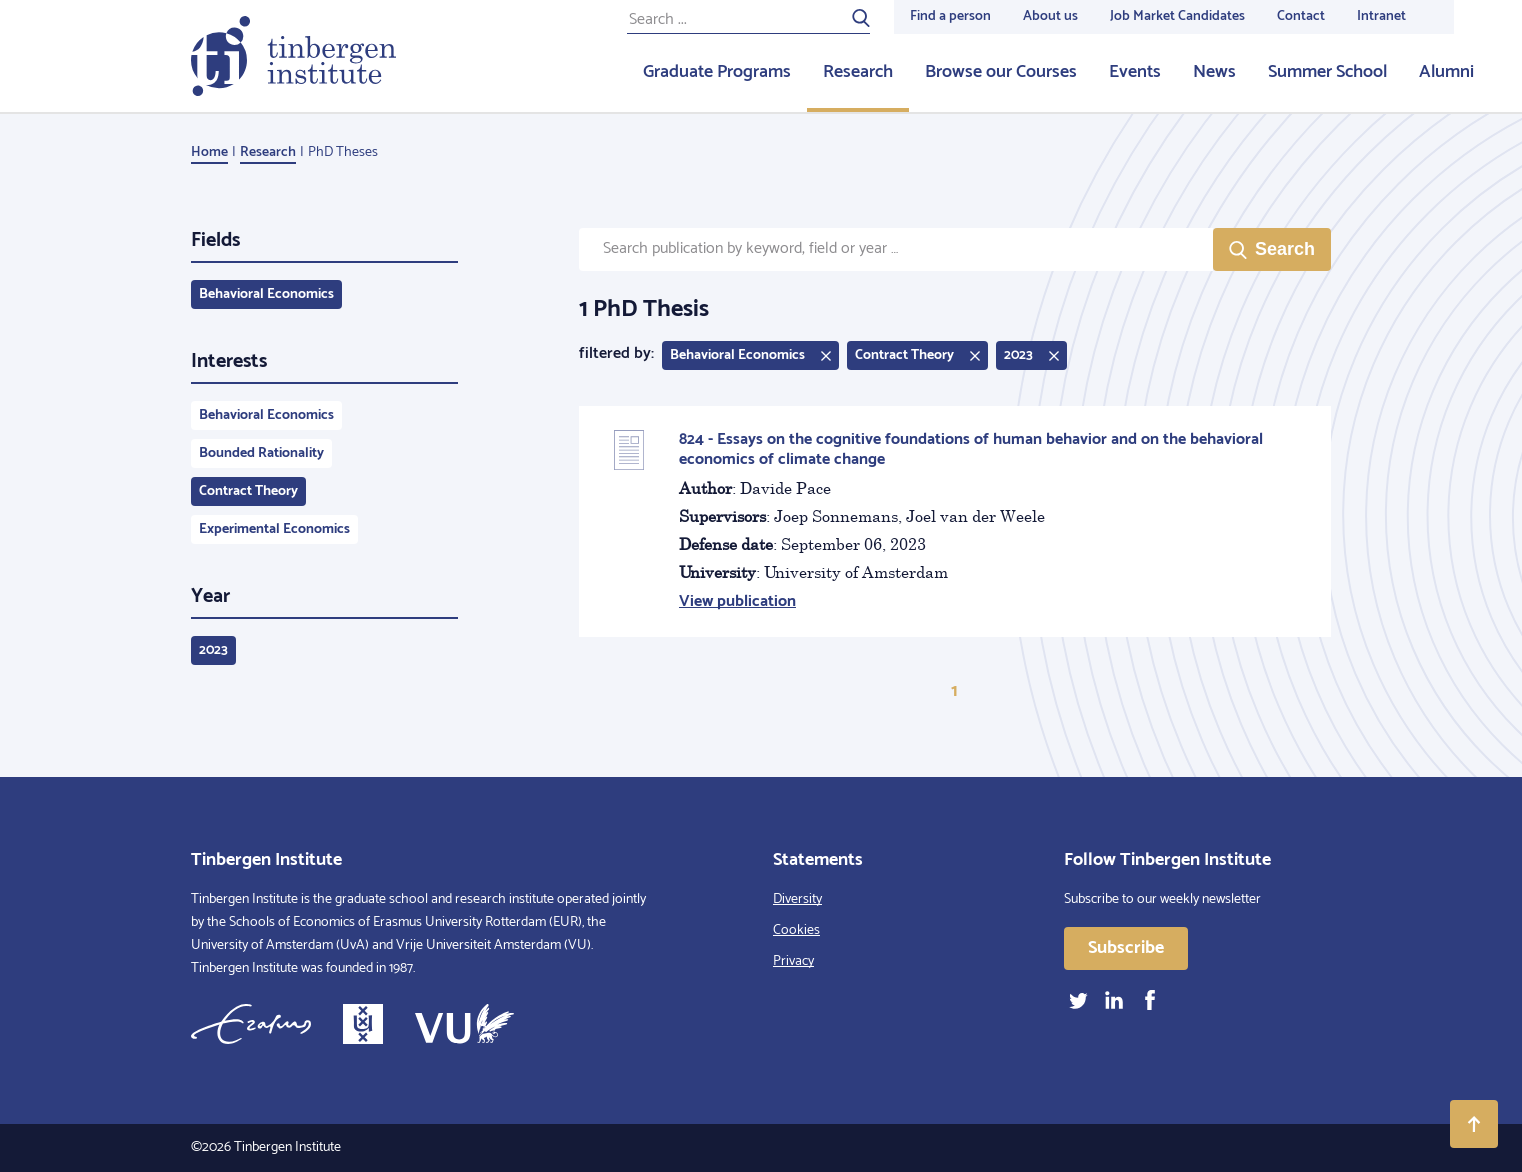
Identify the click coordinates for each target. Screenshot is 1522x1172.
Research (858, 72)
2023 (213, 650)
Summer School (1327, 72)
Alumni (1446, 72)
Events (1135, 72)
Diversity (797, 899)
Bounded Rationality (261, 453)
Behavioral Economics (266, 294)
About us (1050, 16)
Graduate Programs (717, 72)
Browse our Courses (1001, 72)
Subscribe (1126, 948)
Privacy (793, 961)
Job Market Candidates (1177, 16)
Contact (1301, 16)
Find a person (950, 16)
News (1214, 72)
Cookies (796, 930)
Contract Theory (248, 491)
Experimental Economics (274, 529)
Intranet (1381, 16)
